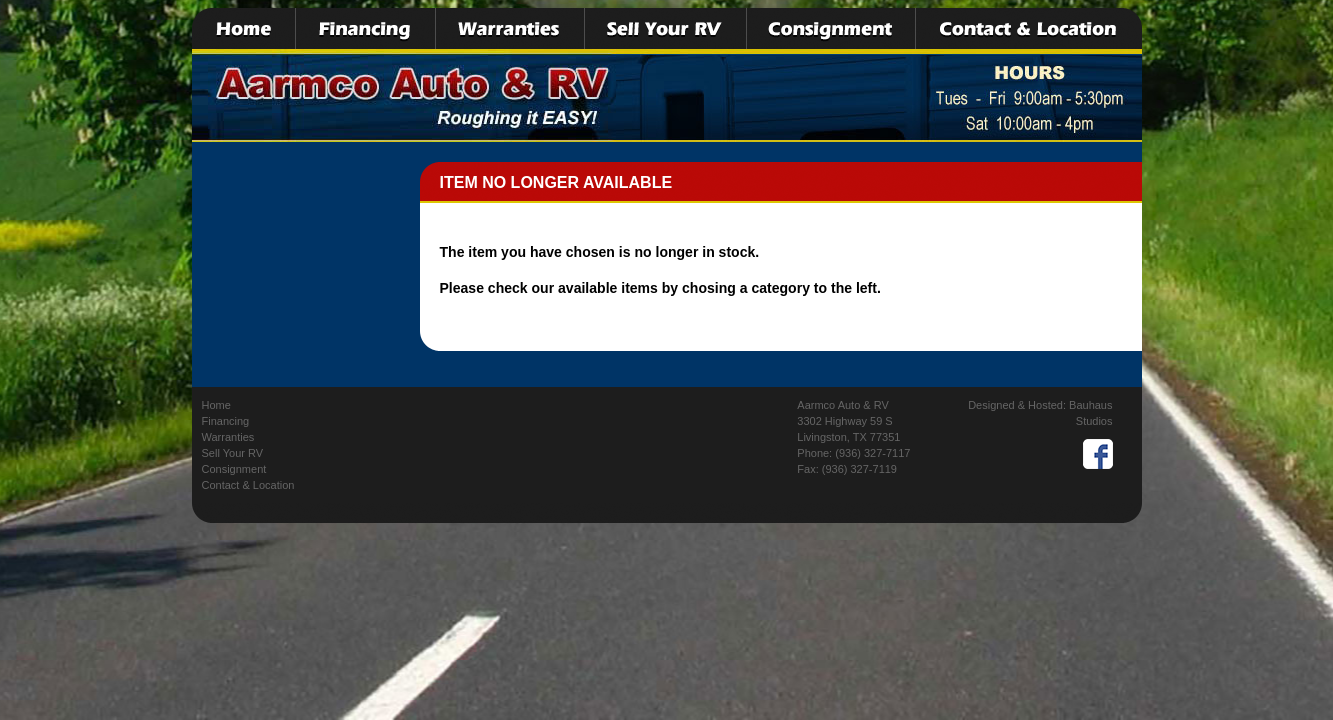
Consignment (234, 469)
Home (216, 405)
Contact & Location (248, 485)
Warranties (228, 437)
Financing (226, 421)
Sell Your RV (233, 453)
